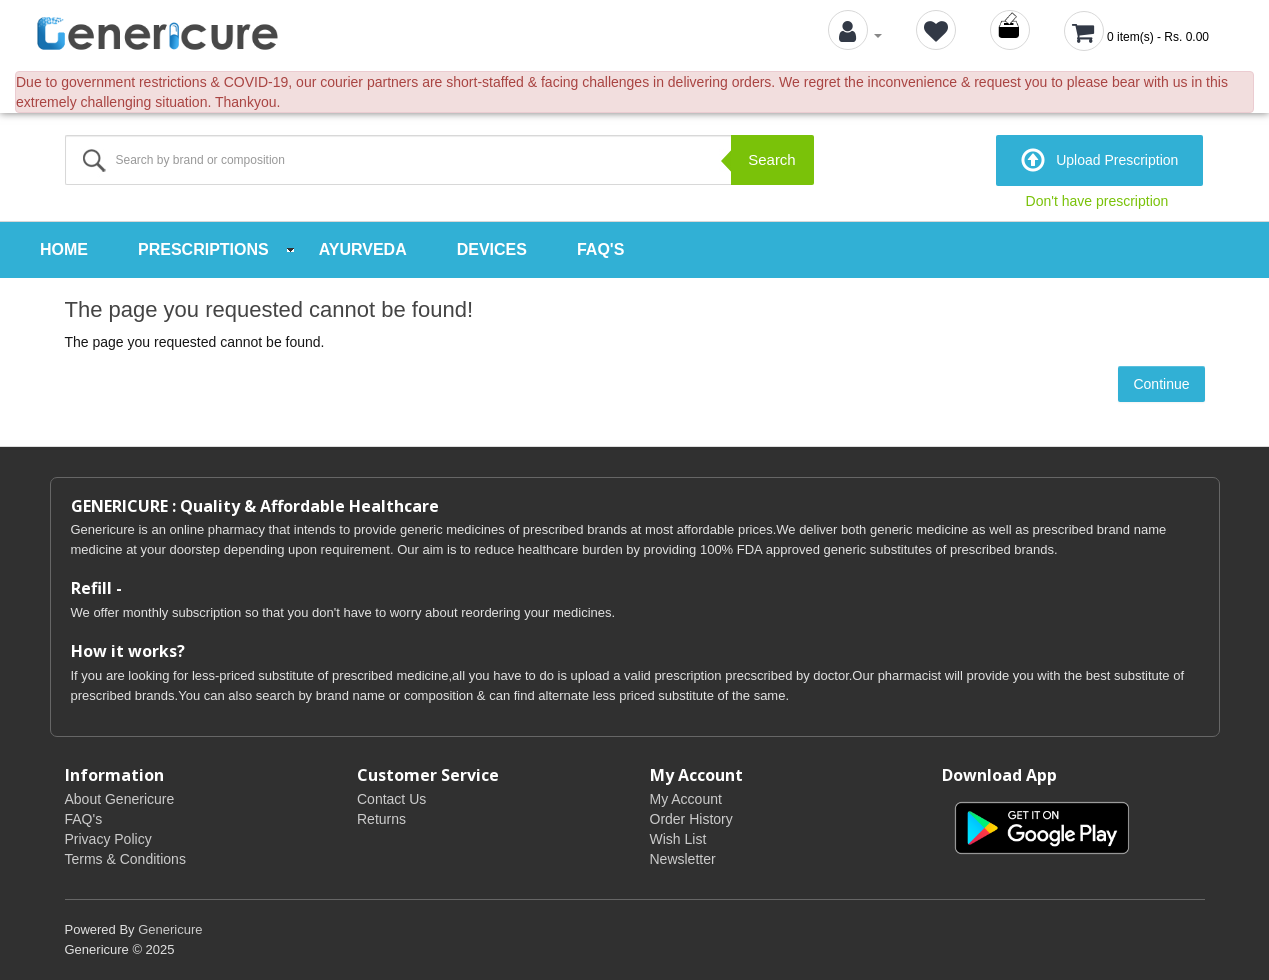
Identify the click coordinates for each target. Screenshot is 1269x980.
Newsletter (683, 859)
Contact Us (391, 799)
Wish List (678, 839)
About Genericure (120, 799)
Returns (381, 819)
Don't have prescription (1097, 201)
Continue (1161, 384)
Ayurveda (363, 249)
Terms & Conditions (125, 859)
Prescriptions (203, 249)
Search (772, 159)
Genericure (170, 929)
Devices (492, 249)
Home (64, 249)
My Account (686, 799)
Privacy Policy (108, 839)
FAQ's (600, 249)
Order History (691, 819)
